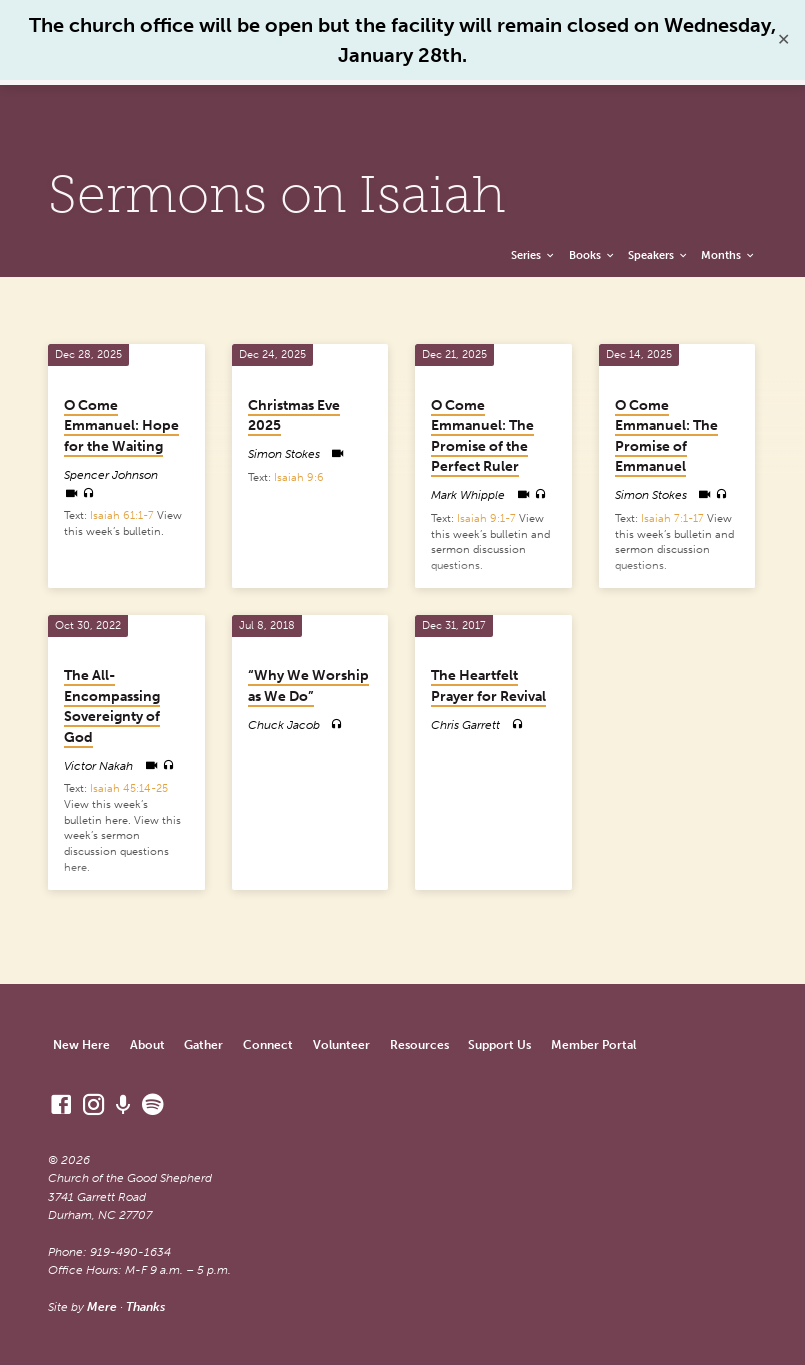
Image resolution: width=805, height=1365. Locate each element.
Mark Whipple (468, 495)
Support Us (499, 1044)
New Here (81, 1044)
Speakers (658, 255)
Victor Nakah (98, 766)
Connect (268, 1044)
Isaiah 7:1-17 (672, 518)
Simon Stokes (284, 454)
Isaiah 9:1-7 (486, 518)
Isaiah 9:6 (299, 477)
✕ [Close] (783, 39)
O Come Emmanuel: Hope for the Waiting (121, 426)
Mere (102, 1306)
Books (592, 255)
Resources (419, 1044)
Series (533, 255)
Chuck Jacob (284, 725)
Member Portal (593, 1044)
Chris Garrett (465, 725)
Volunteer (341, 1044)
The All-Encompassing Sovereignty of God (112, 706)
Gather (203, 1044)
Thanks (145, 1306)
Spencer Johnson (111, 475)
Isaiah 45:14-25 (129, 788)
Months (728, 255)
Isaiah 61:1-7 (122, 515)
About (147, 1044)
